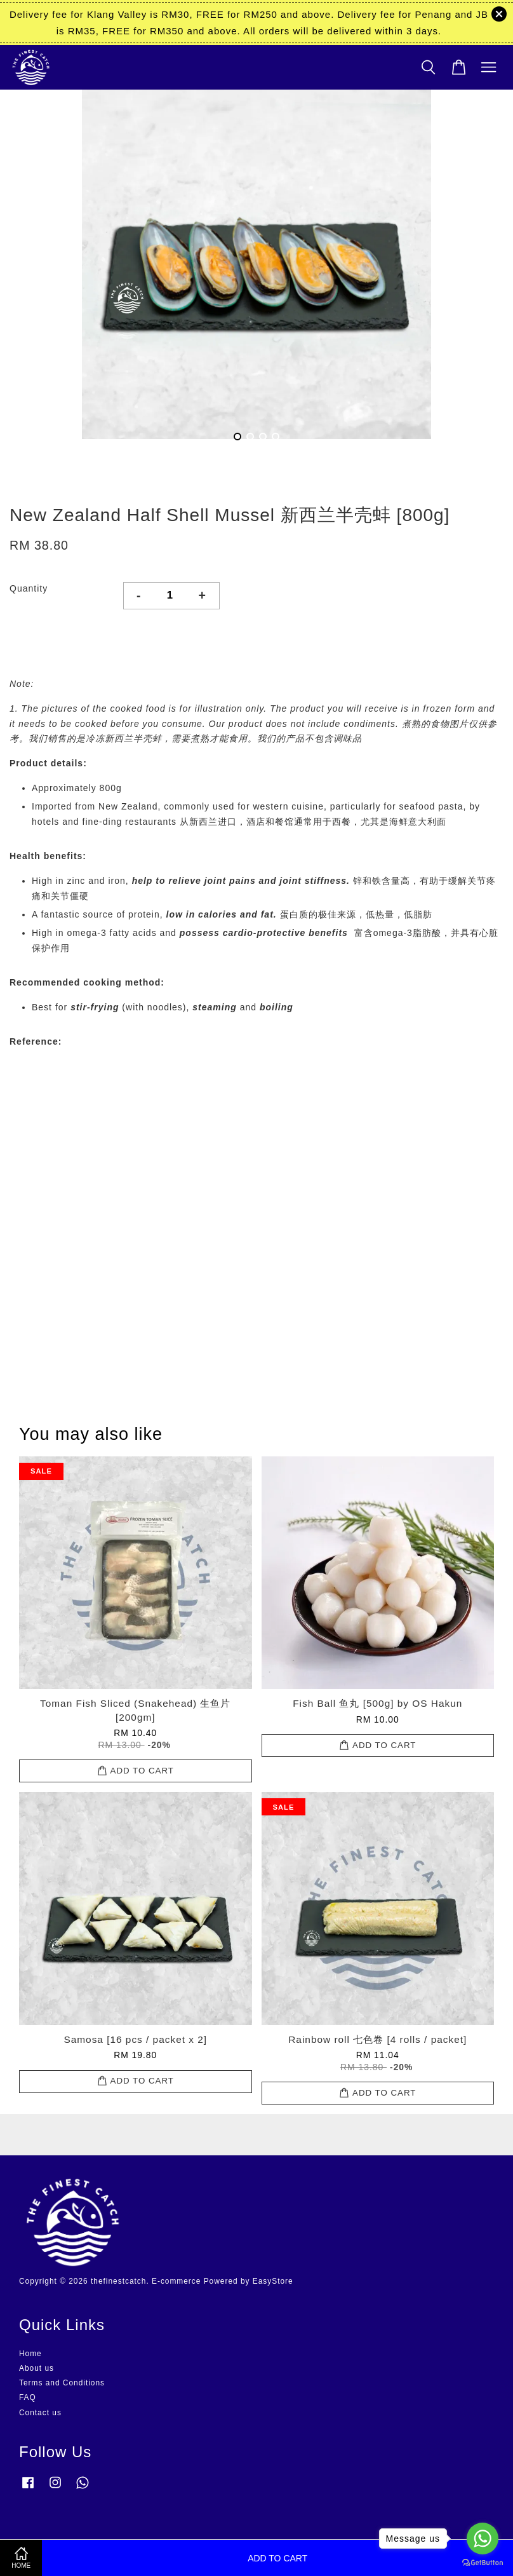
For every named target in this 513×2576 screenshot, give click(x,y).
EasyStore (273, 2281)
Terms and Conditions (62, 2382)
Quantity (29, 588)
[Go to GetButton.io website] (482, 2563)
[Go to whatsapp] (482, 2538)
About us (36, 2368)
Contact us (40, 2412)
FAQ (27, 2397)
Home (30, 2353)
